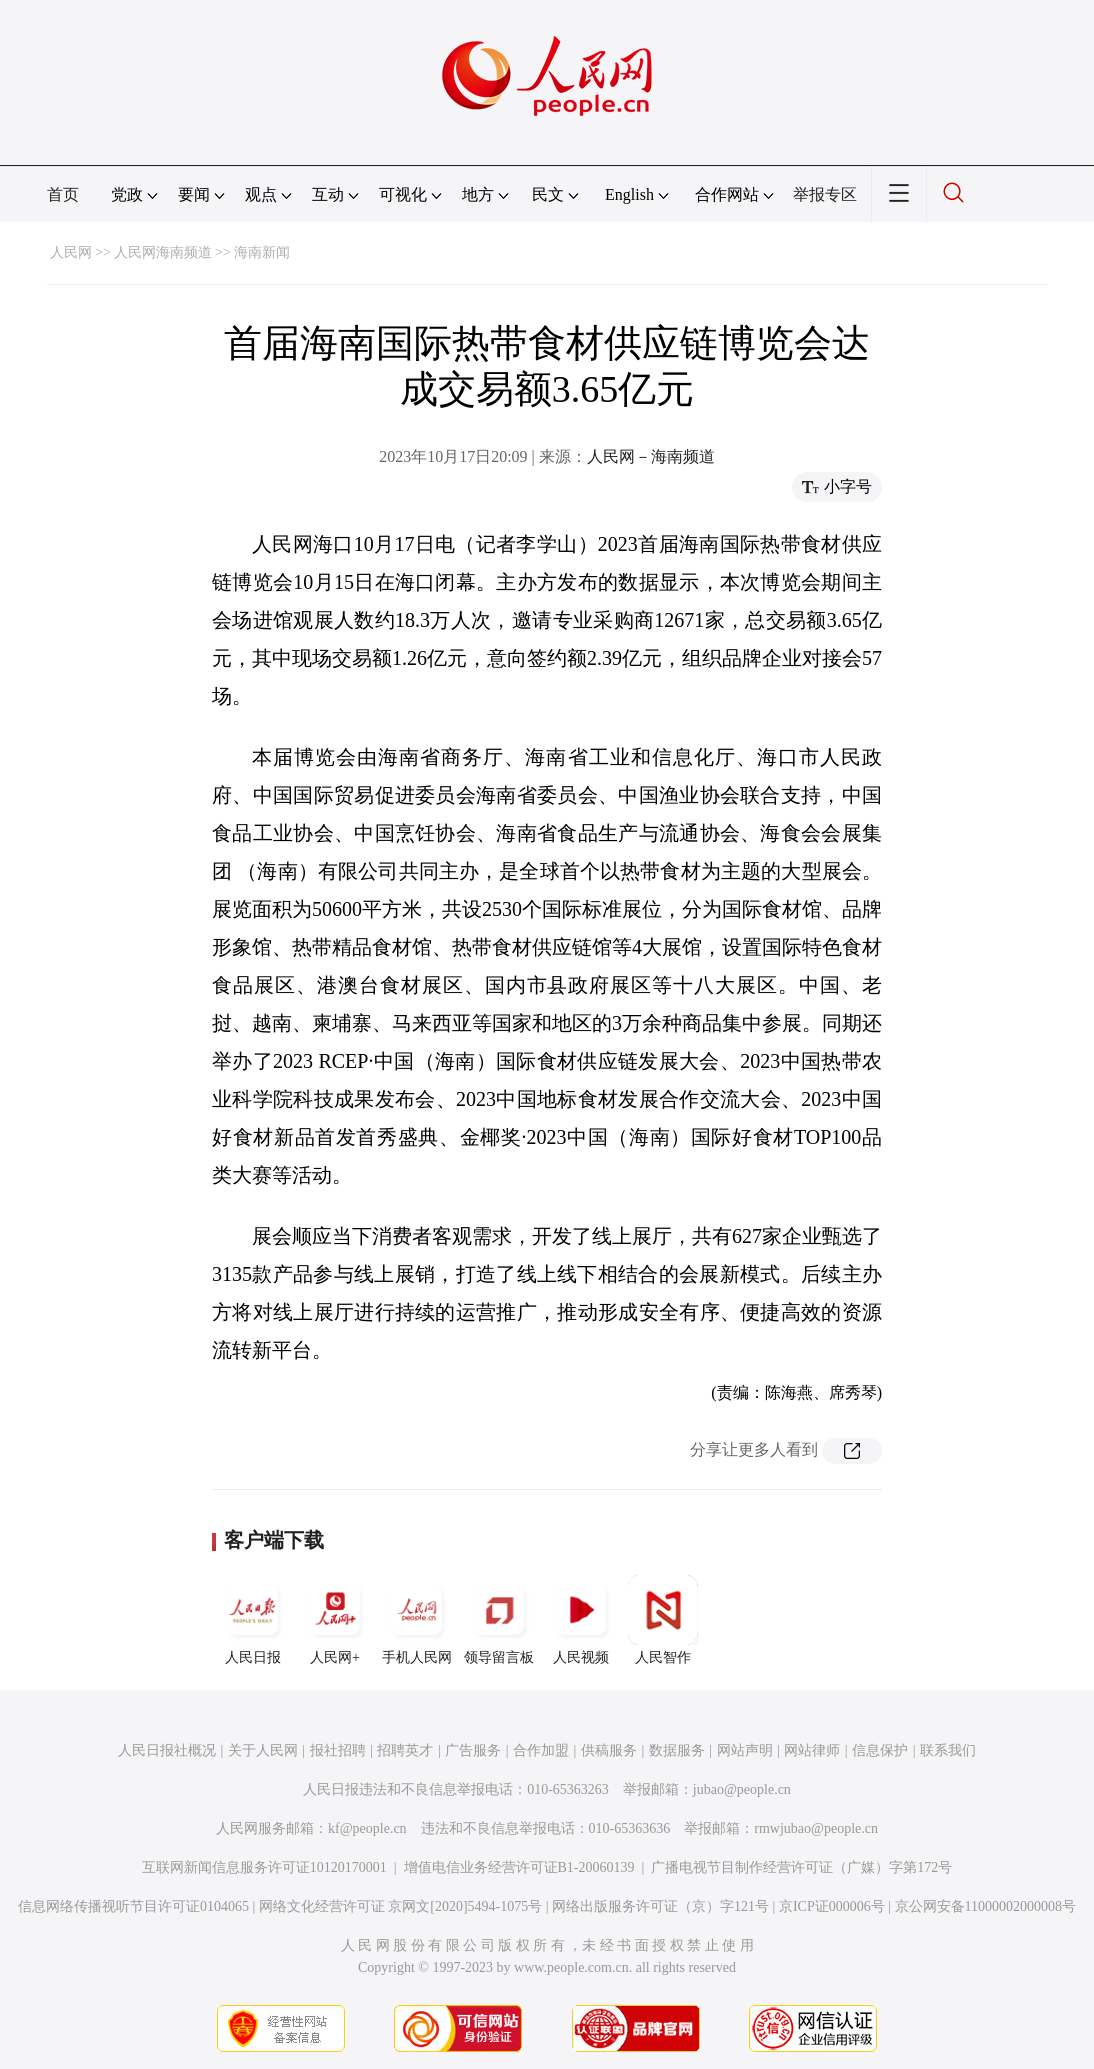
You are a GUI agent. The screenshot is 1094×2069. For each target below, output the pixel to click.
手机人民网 (417, 1620)
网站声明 (745, 1750)
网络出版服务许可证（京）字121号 (660, 1906)
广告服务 (473, 1750)
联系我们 (948, 1750)
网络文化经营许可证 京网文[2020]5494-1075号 (401, 1906)
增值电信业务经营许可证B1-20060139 (519, 1867)
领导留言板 (499, 1620)
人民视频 (581, 1620)
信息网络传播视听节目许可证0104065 (133, 1906)
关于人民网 (263, 1750)
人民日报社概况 (167, 1750)
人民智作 (663, 1620)
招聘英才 (405, 1750)
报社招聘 (338, 1750)
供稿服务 (609, 1750)
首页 (63, 194)
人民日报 (253, 1620)
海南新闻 (262, 252)
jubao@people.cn (742, 1789)
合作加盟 (541, 1750)
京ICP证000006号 (832, 1906)
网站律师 (812, 1750)
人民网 (71, 252)
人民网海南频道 (163, 252)
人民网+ (335, 1620)
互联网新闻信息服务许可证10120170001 (264, 1867)
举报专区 (825, 194)
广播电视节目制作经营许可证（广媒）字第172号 (801, 1867)
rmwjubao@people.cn (816, 1828)
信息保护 (880, 1750)
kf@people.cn (367, 1828)
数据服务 (677, 1750)
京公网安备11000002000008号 (985, 1906)
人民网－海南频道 (651, 456)
